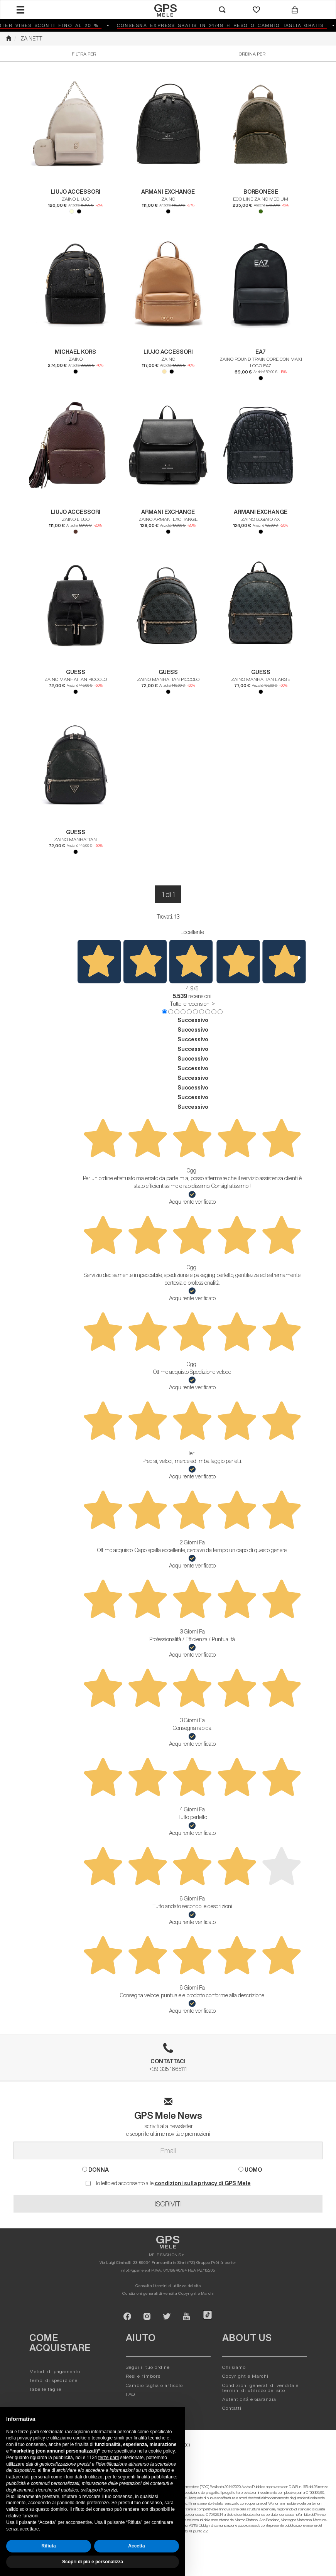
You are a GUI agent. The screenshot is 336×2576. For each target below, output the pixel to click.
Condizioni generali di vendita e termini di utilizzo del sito (260, 2388)
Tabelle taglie (45, 2389)
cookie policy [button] (162, 2451)
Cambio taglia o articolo (154, 2385)
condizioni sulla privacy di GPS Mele (203, 2183)
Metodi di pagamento (54, 2371)
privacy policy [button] (31, 2438)
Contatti (231, 2407)
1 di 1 (168, 894)
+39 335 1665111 (168, 2060)
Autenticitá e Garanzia (249, 2399)
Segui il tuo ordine (148, 2367)
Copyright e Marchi (196, 2293)
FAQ (130, 2394)
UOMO (250, 2169)
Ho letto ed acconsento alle (168, 2183)
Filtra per (84, 53)
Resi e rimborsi (144, 2375)
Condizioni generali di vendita (149, 2293)
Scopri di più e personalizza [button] (92, 2561)
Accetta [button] (136, 2546)
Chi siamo (234, 2367)
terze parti (108, 2457)
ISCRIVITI (168, 2203)
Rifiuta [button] (48, 2546)
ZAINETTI (32, 38)
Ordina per (252, 53)
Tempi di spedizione (53, 2380)
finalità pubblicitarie (156, 2477)
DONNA (95, 2169)
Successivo (192, 1020)
